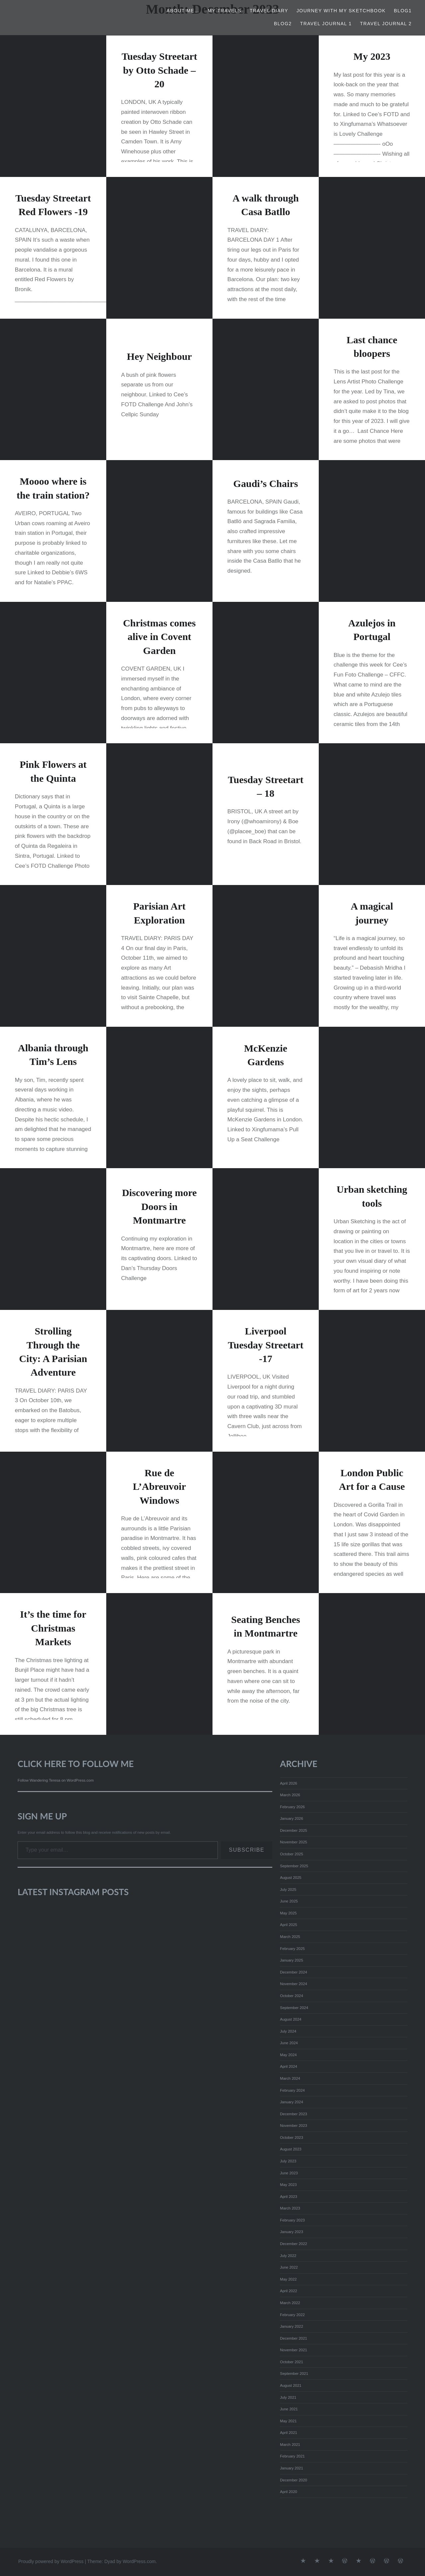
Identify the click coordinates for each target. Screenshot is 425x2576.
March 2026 (290, 1795)
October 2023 (291, 2137)
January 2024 (291, 2102)
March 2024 (290, 2078)
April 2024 (288, 2066)
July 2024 (288, 2031)
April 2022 (288, 2291)
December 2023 (293, 2114)
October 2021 (291, 2362)
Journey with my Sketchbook (341, 10)
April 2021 (288, 2433)
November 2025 (293, 1842)
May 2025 (288, 1913)
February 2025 (292, 1949)
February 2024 (292, 2090)
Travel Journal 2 (386, 23)
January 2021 (291, 2468)
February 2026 (292, 1807)
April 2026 (288, 1783)
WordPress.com (139, 2561)
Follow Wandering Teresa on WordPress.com (56, 1780)
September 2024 (294, 2008)
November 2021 (293, 2350)
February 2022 (292, 2315)
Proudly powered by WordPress (51, 2561)
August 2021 (290, 2385)
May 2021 (288, 2421)
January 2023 (291, 2232)
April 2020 (288, 2492)
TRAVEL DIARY (269, 10)
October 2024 (291, 1996)
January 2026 (291, 1818)
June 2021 (289, 2409)
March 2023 (290, 2208)
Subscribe (247, 1850)
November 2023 (293, 2126)
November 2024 (293, 1984)
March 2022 (290, 2303)
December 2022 (293, 2244)
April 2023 (288, 2197)
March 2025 (290, 1937)
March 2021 (290, 2445)
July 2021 (288, 2397)
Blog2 (283, 23)
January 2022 (291, 2326)
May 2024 (288, 2055)
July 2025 (288, 1890)
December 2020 (293, 2480)
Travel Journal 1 (326, 23)
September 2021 (294, 2373)
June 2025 (289, 1901)
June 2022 (289, 2267)
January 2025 (291, 1960)
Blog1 (403, 10)
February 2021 (292, 2456)
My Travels (224, 10)
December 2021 (293, 2338)
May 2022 (288, 2279)
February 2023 (292, 2220)
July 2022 (288, 2256)
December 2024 (293, 1972)
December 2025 (293, 1830)
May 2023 (288, 2185)
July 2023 (288, 2161)
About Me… (183, 10)
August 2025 (290, 1878)
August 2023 (290, 2149)
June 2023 (289, 2173)
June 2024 (289, 2043)
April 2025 (288, 1925)
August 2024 (290, 2019)
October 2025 (291, 1854)
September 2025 (294, 1866)
